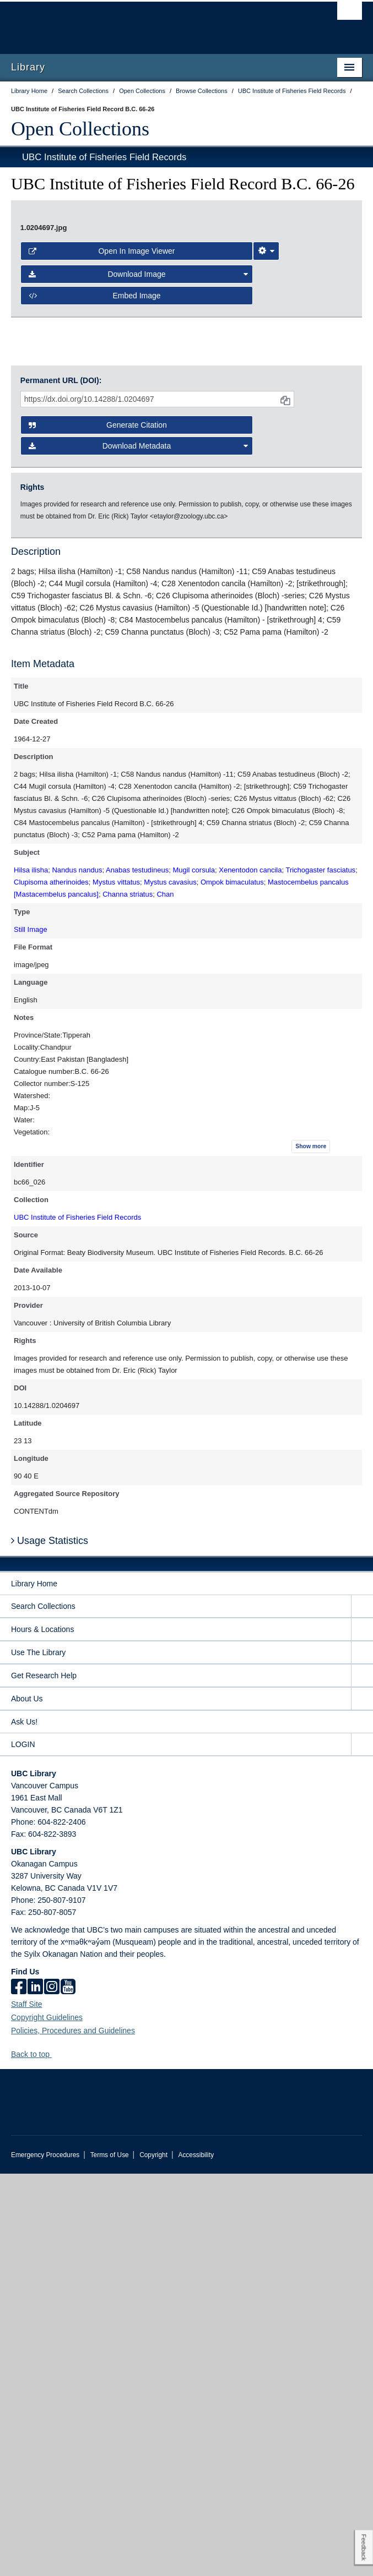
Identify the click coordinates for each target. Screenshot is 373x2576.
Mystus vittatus (116, 1284)
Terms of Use (109, 2557)
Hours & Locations (42, 2031)
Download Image (138, 720)
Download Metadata (138, 848)
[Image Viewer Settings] (266, 696)
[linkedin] (35, 2390)
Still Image (30, 1332)
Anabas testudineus (137, 1272)
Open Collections (80, 129)
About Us (27, 2101)
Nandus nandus (77, 1272)
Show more (310, 1549)
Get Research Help (44, 2077)
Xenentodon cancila (250, 1272)
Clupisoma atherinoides (51, 1284)
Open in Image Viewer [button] (102, 696)
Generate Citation (98, 827)
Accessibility (196, 2557)
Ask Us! (24, 2124)
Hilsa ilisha (31, 1272)
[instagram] (52, 2390)
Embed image (95, 741)
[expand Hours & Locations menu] (362, 2032)
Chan (165, 1296)
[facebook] (18, 2390)
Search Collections (43, 2008)
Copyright (153, 2557)
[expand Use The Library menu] (362, 2055)
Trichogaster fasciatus (320, 1272)
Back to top (35, 2456)
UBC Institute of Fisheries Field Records (104, 157)
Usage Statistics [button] (49, 1943)
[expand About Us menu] (362, 2101)
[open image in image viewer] (186, 438)
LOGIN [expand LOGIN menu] (23, 2146)
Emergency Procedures (45, 2557)
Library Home (34, 1986)
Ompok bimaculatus (232, 1284)
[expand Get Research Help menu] (362, 2078)
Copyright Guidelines (47, 2419)
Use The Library (38, 2054)
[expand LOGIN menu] (362, 2147)
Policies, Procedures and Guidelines (73, 2432)
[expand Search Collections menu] (362, 2009)
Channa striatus (127, 1296)
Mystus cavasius (170, 1284)
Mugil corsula (193, 1272)
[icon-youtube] (68, 2390)
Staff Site (26, 2406)
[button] (56, 2456)
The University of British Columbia (134, 22)
